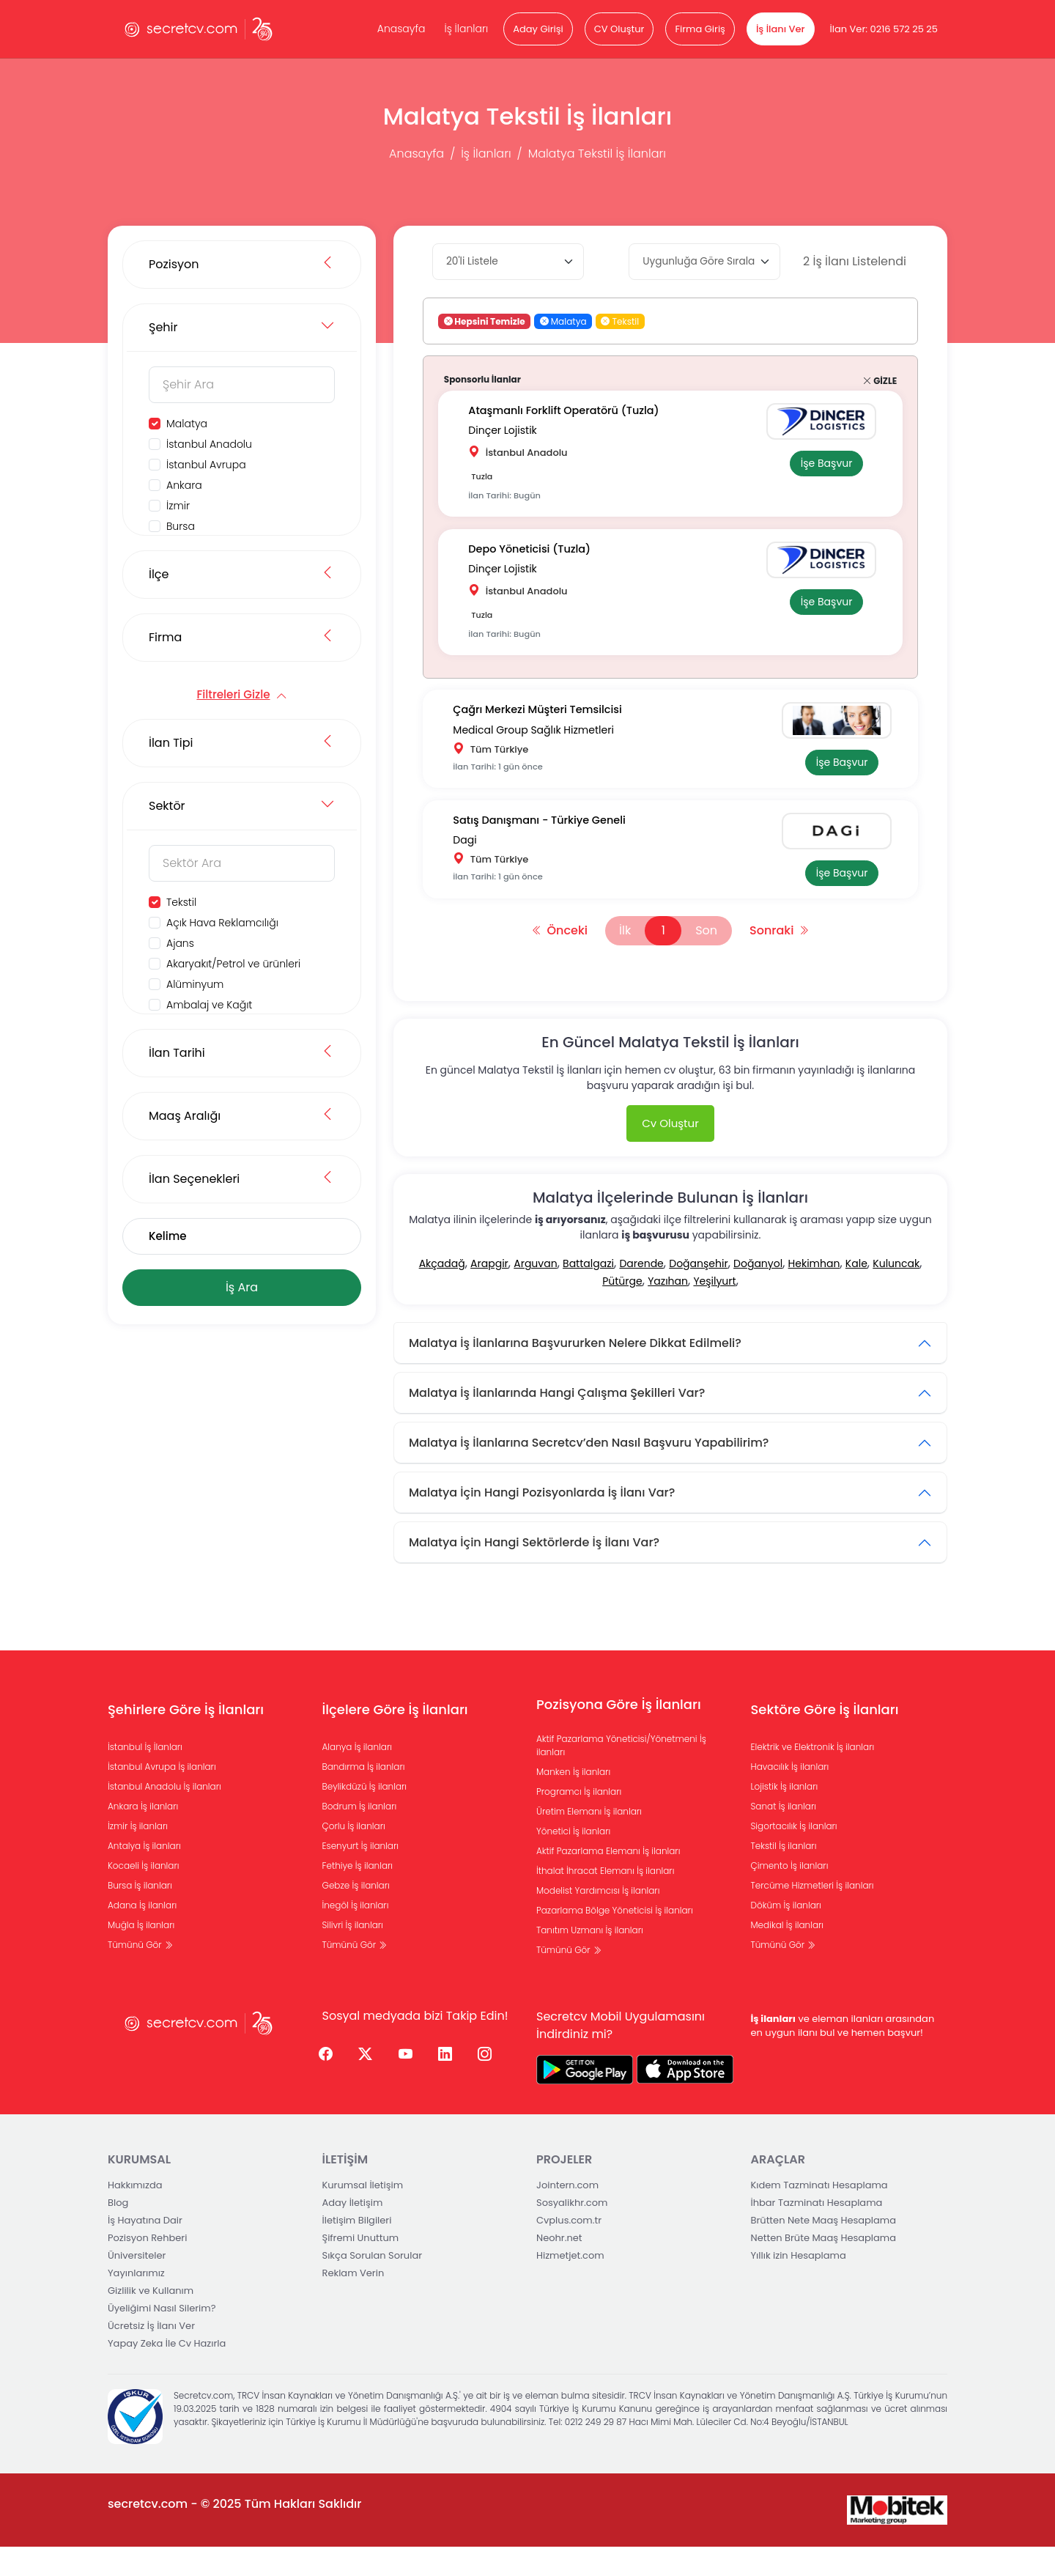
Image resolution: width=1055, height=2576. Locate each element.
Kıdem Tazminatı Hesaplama (819, 2214)
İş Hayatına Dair (145, 2249)
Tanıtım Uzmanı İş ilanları (589, 1959)
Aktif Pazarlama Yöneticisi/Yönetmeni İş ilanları (621, 1774)
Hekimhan (814, 1292)
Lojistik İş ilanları (784, 1815)
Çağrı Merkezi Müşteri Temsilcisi (547, 726)
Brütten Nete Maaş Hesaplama (824, 2249)
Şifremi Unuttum (360, 2267)
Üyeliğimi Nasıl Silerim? (162, 2337)
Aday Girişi (538, 29)
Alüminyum (194, 984)
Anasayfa (401, 28)
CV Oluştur (619, 29)
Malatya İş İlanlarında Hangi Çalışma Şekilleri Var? (557, 1422)
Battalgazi (588, 1292)
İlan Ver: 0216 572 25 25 (884, 29)
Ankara (184, 485)
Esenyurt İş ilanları (360, 1875)
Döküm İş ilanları (786, 1934)
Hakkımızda (135, 2214)
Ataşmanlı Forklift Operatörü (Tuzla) (574, 413)
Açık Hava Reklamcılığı (222, 922)
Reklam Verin (353, 2302)
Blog (118, 2232)
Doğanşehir (698, 1292)
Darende (641, 1292)
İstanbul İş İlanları (145, 1776)
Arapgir (489, 1292)
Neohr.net (559, 2267)
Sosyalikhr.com (571, 2232)
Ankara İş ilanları (143, 1835)
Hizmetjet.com (570, 2285)
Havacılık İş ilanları (790, 1796)
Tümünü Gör (140, 1974)
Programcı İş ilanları (578, 1821)
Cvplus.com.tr (568, 2249)
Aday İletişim (352, 2232)
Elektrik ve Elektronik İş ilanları (813, 1776)
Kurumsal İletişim (363, 2214)
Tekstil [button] (620, 321)
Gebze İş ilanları (356, 1914)
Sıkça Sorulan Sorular (372, 2285)
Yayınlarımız (136, 2302)
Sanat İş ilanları (784, 1835)
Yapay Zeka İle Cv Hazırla (167, 2373)
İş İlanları (466, 28)
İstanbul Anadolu (209, 444)
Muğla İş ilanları (141, 1954)
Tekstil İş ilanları (784, 1875)
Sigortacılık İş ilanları (794, 1855)
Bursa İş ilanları (140, 1914)
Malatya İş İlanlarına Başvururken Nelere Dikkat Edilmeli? (575, 1372)
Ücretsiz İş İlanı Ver (151, 2355)
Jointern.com (567, 2214)
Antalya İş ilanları (144, 1875)
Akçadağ (442, 1292)
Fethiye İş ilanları (357, 1895)
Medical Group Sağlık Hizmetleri (540, 742)
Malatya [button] (563, 321)
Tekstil (181, 902)
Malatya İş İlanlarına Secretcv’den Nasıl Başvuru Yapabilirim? (589, 1472)
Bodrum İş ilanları (359, 1835)
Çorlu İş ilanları (353, 1855)
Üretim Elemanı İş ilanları (589, 1840)
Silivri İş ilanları (352, 1954)
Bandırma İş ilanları (363, 1796)
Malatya (186, 423)
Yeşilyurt (714, 1310)
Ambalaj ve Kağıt (209, 1004)
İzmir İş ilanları (138, 1855)
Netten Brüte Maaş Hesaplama (824, 2267)
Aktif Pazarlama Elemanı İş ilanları (608, 1880)
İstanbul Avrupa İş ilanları (162, 1796)
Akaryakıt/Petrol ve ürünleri (233, 963)
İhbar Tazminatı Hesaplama (817, 2232)
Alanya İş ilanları (357, 1776)
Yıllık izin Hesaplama (798, 2285)
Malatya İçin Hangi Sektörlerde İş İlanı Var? (534, 1571)
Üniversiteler (137, 2285)
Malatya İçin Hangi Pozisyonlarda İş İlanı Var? (542, 1521)
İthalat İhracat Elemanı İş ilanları (605, 1900)
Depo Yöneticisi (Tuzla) (538, 558)
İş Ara (242, 1287)
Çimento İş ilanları (790, 1895)
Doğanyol (757, 1292)
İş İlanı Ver (780, 29)
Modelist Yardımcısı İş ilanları (597, 1919)
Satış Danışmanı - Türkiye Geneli (549, 847)
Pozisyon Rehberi (147, 2267)
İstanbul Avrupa (206, 464)
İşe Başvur (820, 465)
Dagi (471, 863)
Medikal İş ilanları (787, 1954)
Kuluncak (896, 1292)
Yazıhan (668, 1310)
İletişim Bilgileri (357, 2249)
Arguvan (535, 1292)
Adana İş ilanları (142, 1934)
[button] (544, 321)
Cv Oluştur (670, 1152)
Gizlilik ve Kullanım (150, 2320)
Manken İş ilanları (573, 1801)
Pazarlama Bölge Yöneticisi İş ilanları (614, 1939)
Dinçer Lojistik (509, 428)
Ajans (180, 943)
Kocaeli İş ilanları (143, 1895)
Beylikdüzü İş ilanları (364, 1815)
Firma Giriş (700, 29)
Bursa (180, 526)
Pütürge (622, 1310)
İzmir (178, 505)
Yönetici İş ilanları (573, 1860)
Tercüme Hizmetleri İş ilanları (812, 1914)
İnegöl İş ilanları (355, 1934)
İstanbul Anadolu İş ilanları (164, 1815)
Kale (856, 1292)
